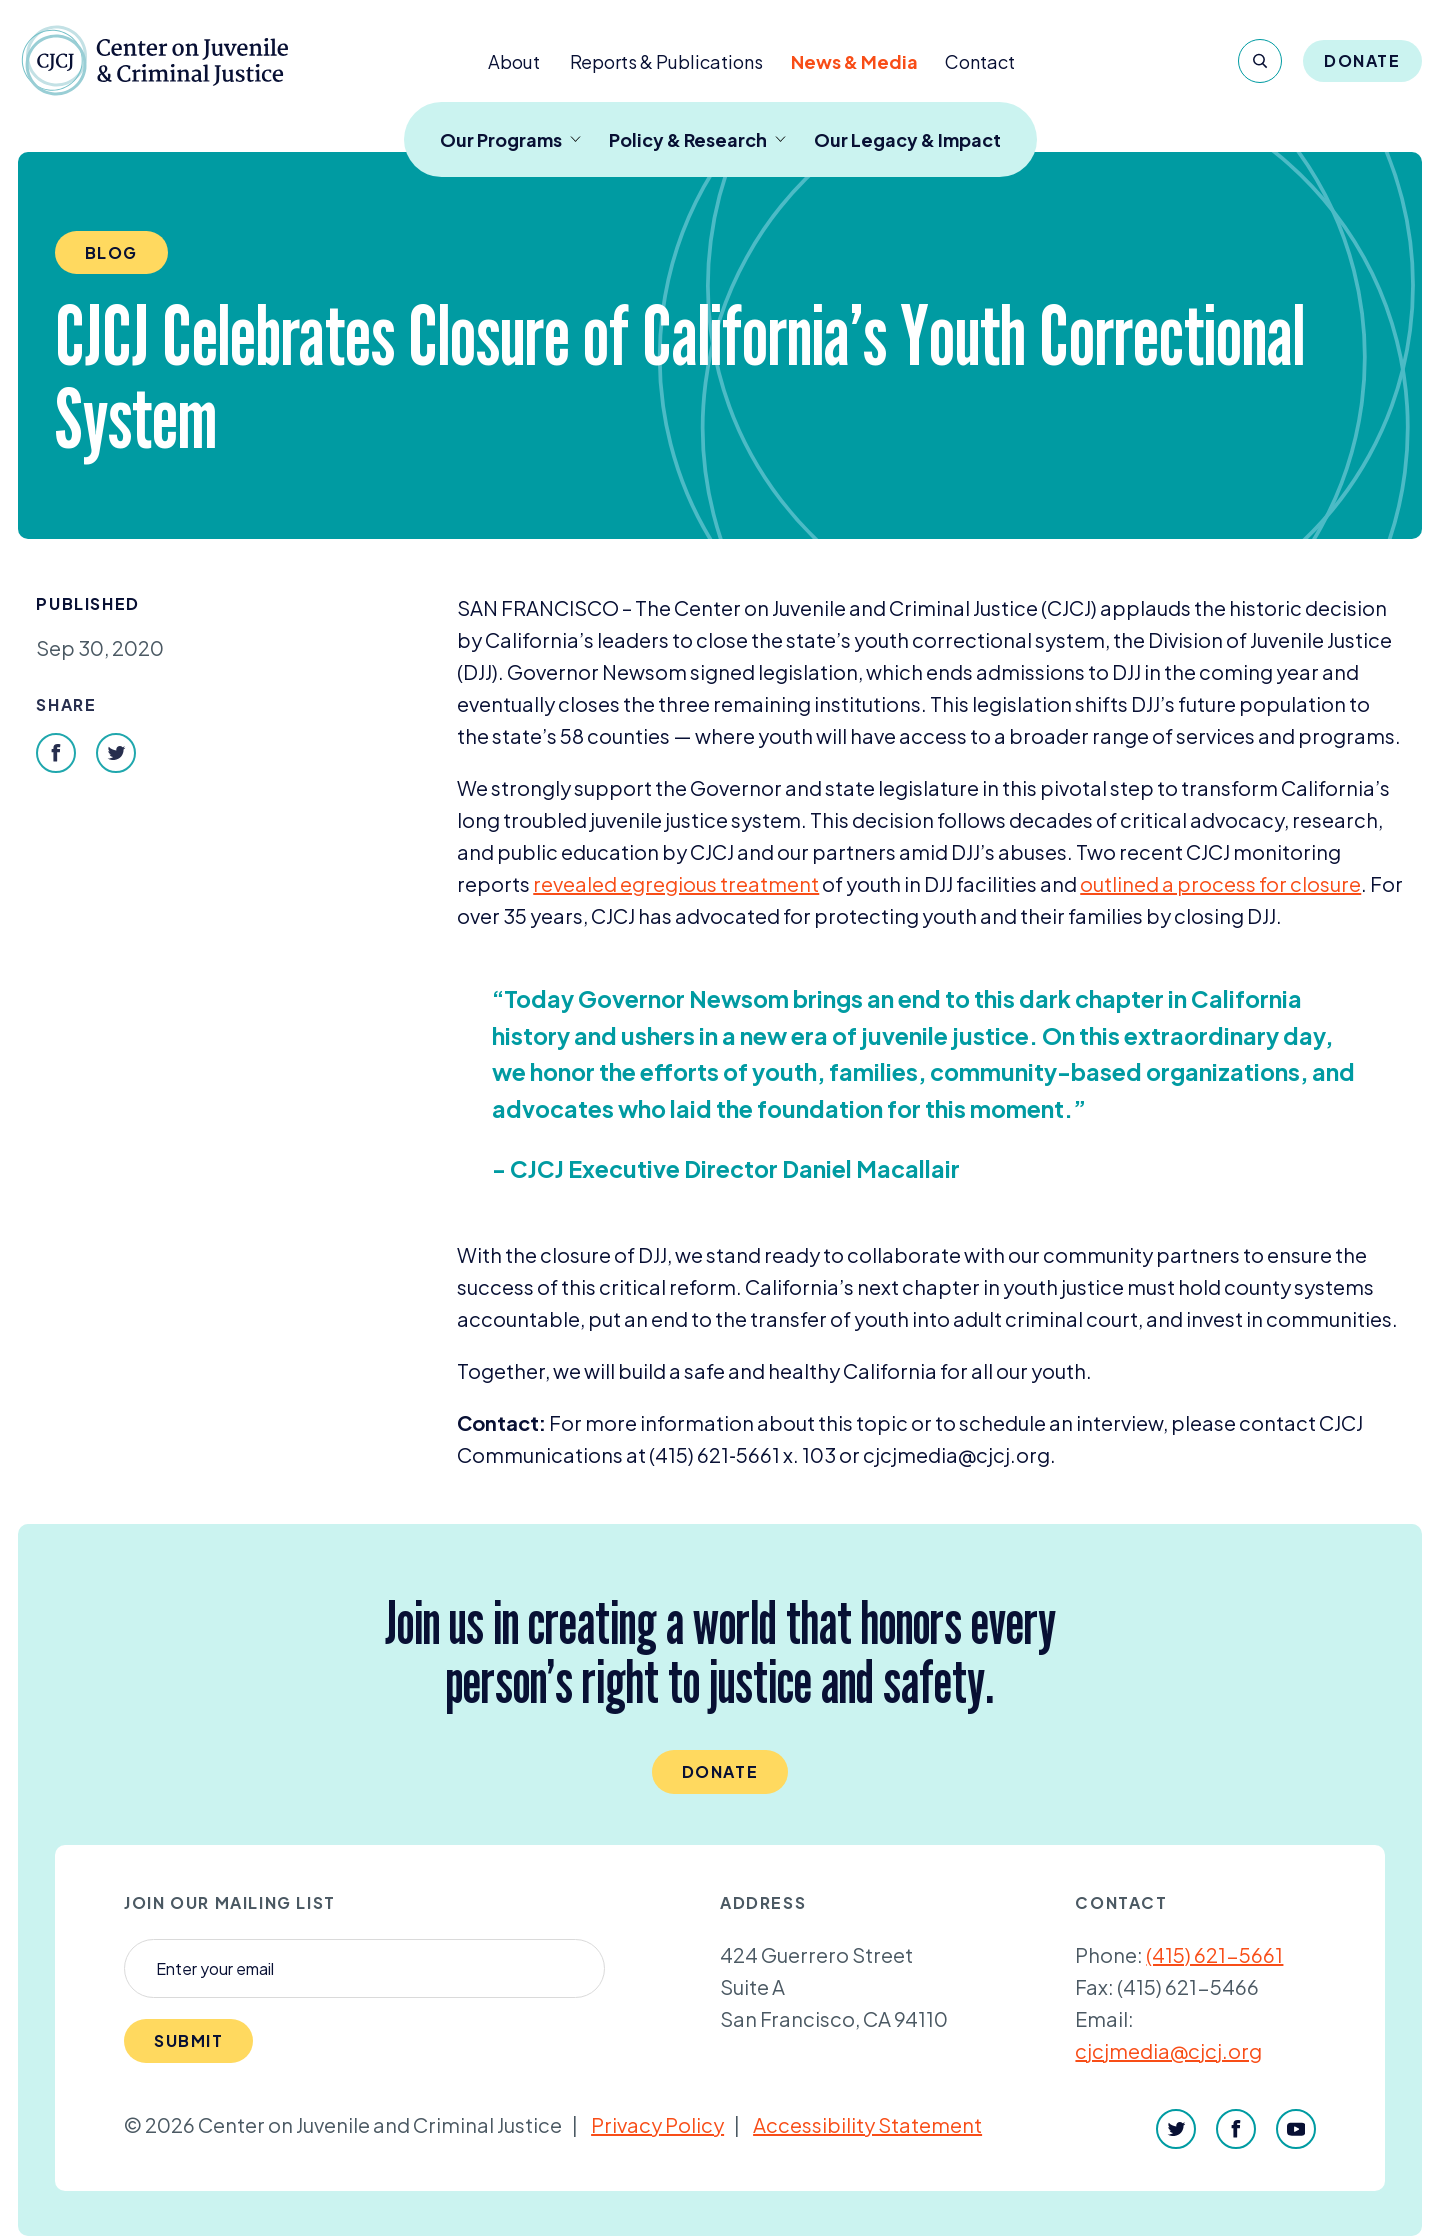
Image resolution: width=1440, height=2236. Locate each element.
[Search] (1260, 61)
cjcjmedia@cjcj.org (1168, 2050)
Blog (111, 252)
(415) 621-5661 (1214, 1954)
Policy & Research (697, 139)
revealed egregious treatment (676, 883)
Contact (980, 61)
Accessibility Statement (867, 2124)
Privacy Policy (657, 2124)
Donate (1362, 60)
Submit (189, 2040)
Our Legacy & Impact (907, 139)
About (514, 61)
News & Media (854, 61)
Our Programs (510, 139)
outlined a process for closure (1220, 883)
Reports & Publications (666, 61)
